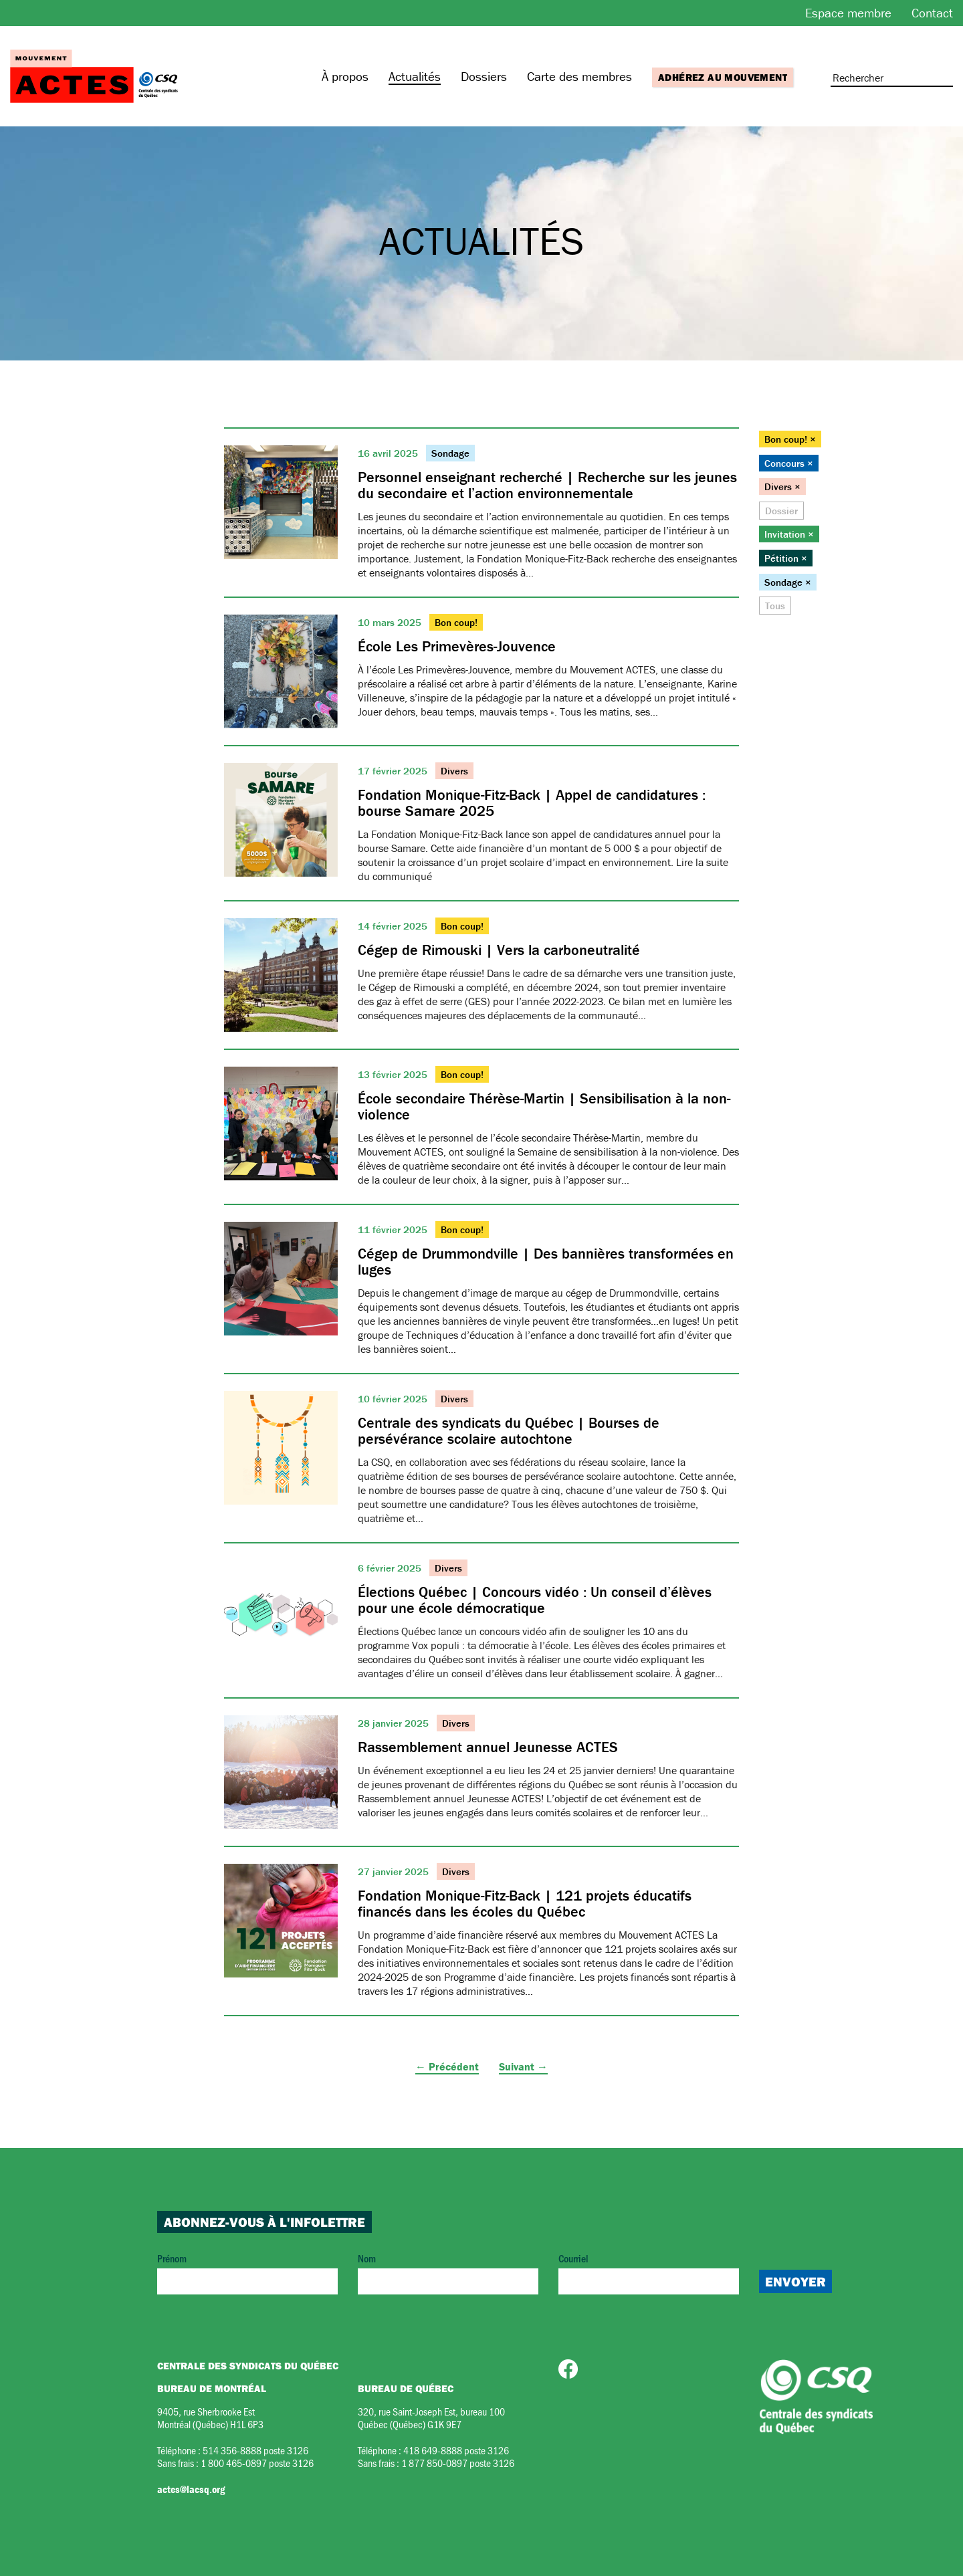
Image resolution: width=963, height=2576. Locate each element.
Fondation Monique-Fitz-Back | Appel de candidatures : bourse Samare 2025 (532, 803)
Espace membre (848, 13)
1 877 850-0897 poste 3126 (457, 2463)
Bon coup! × (790, 439)
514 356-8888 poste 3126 (255, 2450)
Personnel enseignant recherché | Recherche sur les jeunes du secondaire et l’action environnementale (547, 485)
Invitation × (789, 534)
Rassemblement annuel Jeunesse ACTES (488, 1747)
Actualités (415, 76)
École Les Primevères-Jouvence (457, 646)
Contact (932, 13)
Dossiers (484, 76)
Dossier (781, 510)
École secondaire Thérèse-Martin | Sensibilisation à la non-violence (544, 1106)
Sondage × (787, 582)
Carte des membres (579, 76)
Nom (448, 2272)
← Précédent (447, 2066)
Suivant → (523, 2066)
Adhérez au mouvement (722, 77)
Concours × (788, 463)
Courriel (648, 2272)
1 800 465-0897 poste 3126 (257, 2463)
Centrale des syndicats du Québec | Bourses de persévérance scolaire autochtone (508, 1431)
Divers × (782, 486)
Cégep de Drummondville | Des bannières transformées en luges (546, 1262)
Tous (775, 605)
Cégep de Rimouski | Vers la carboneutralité (499, 950)
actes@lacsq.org (191, 2489)
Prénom (247, 2272)
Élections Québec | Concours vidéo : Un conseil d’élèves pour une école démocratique (535, 1600)
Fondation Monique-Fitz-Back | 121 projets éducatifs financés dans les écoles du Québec (524, 1904)
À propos (345, 76)
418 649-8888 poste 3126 (456, 2450)
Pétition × (785, 558)
